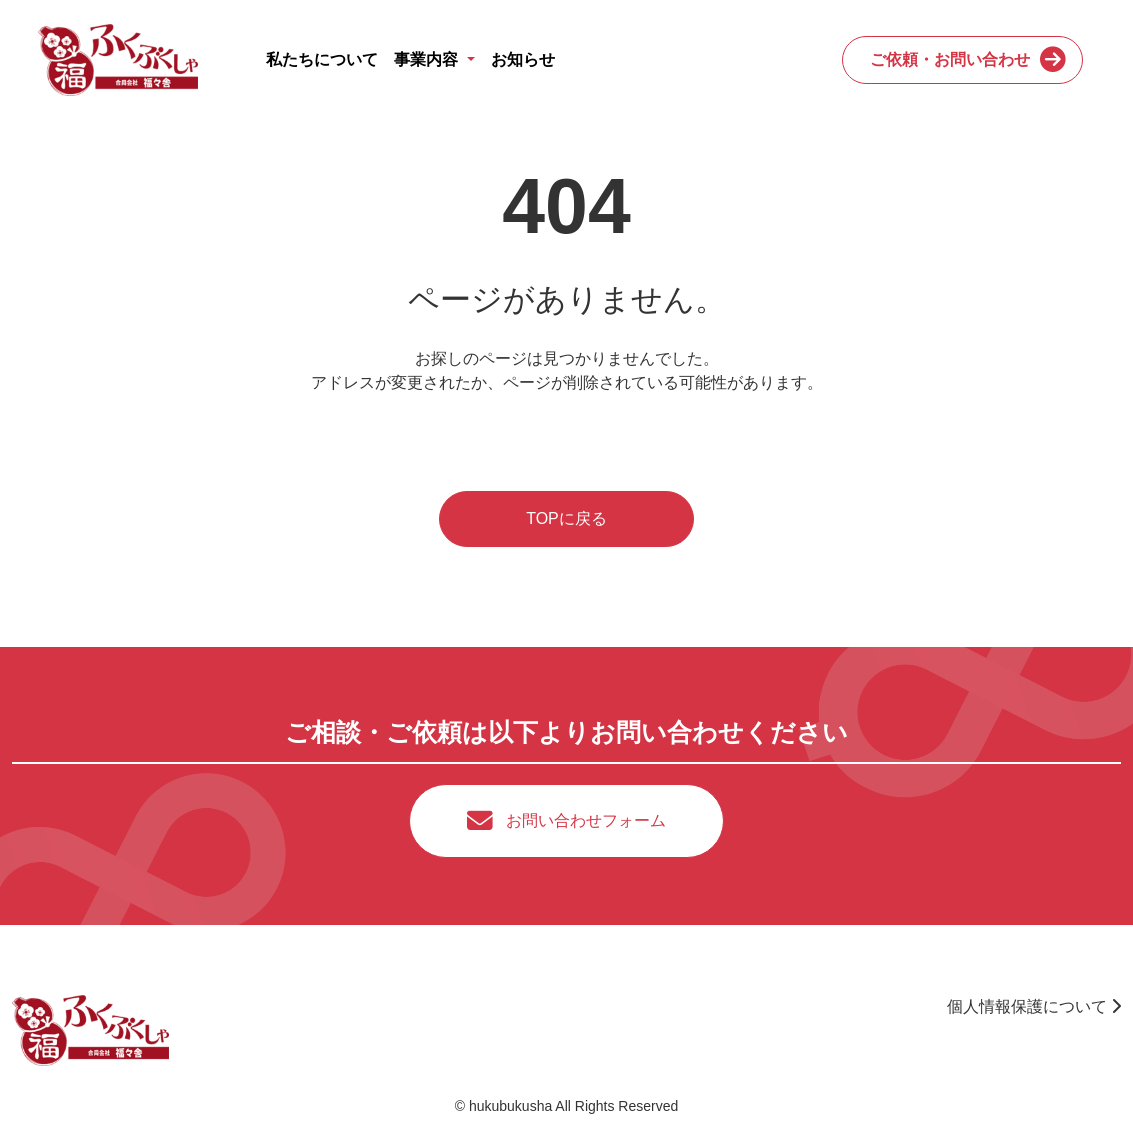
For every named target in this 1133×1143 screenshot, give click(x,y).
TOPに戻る (566, 518)
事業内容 (428, 59)
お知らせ (523, 59)
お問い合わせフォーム (586, 820)
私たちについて (322, 59)
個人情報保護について (1034, 1006)
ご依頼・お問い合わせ (950, 59)
